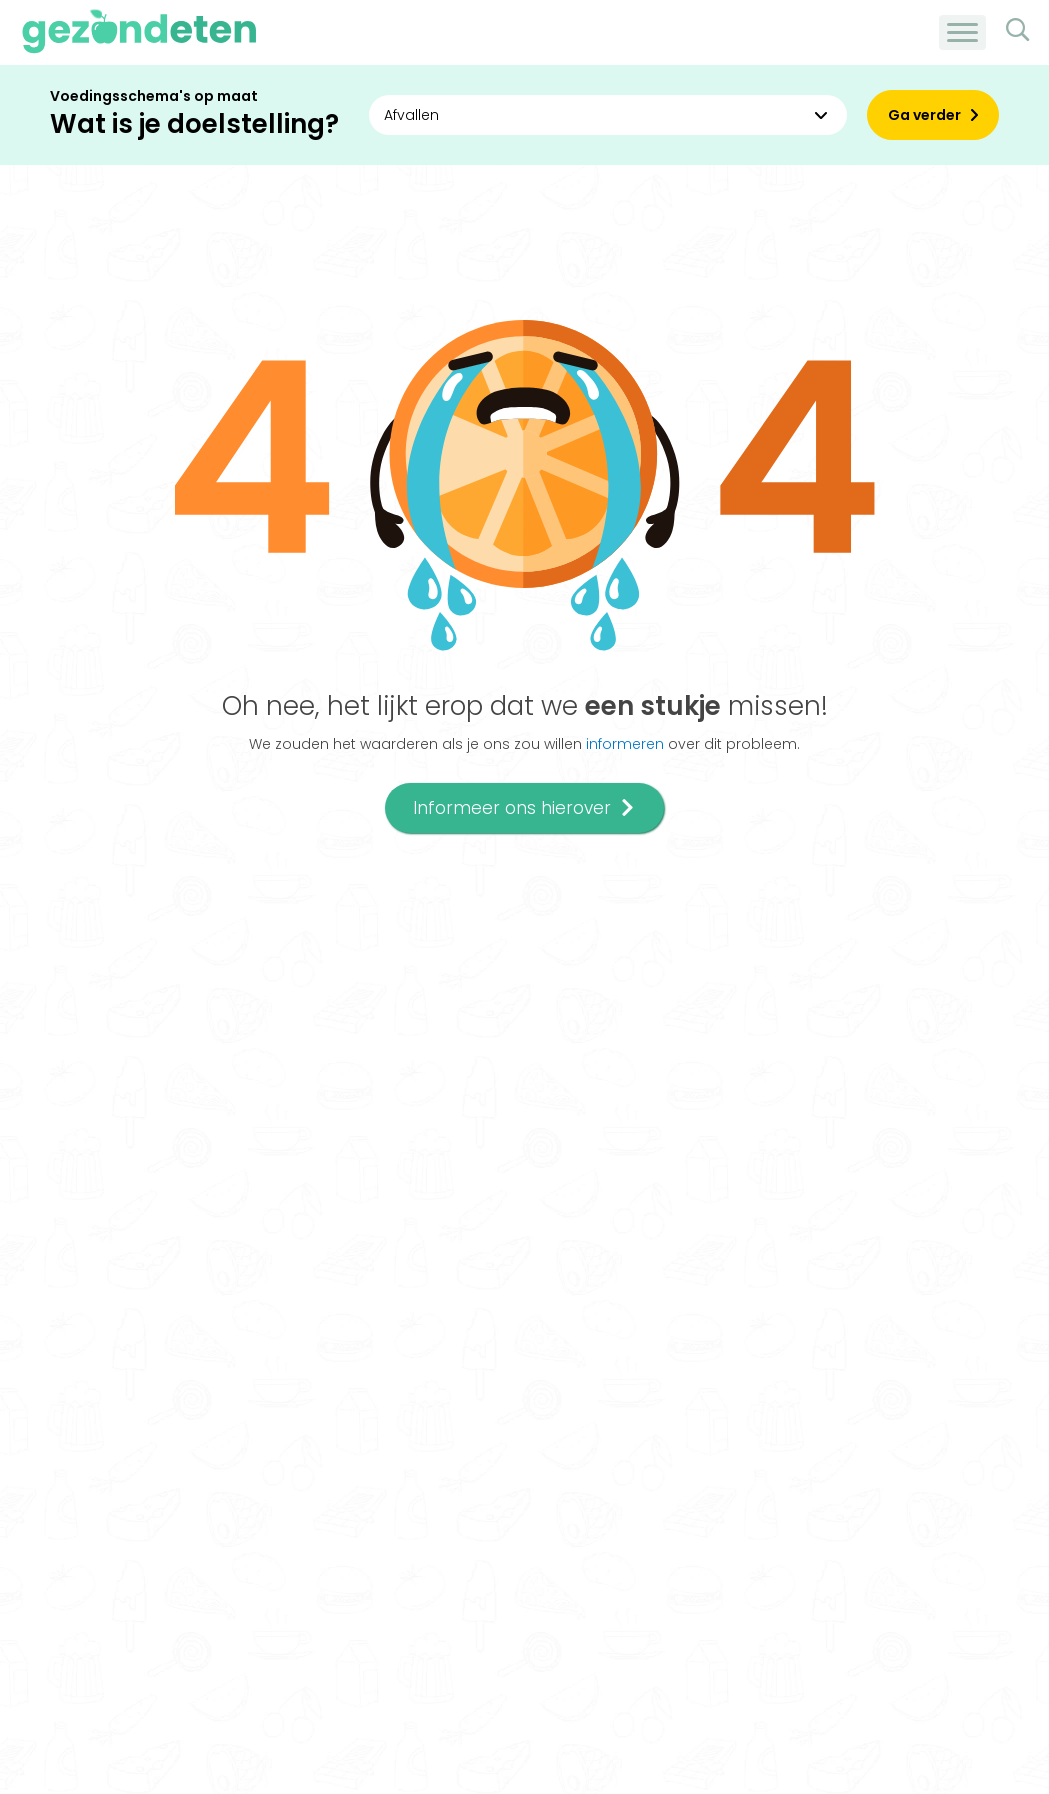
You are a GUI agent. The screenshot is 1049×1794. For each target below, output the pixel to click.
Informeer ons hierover (524, 808)
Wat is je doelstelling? (194, 124)
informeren (625, 744)
